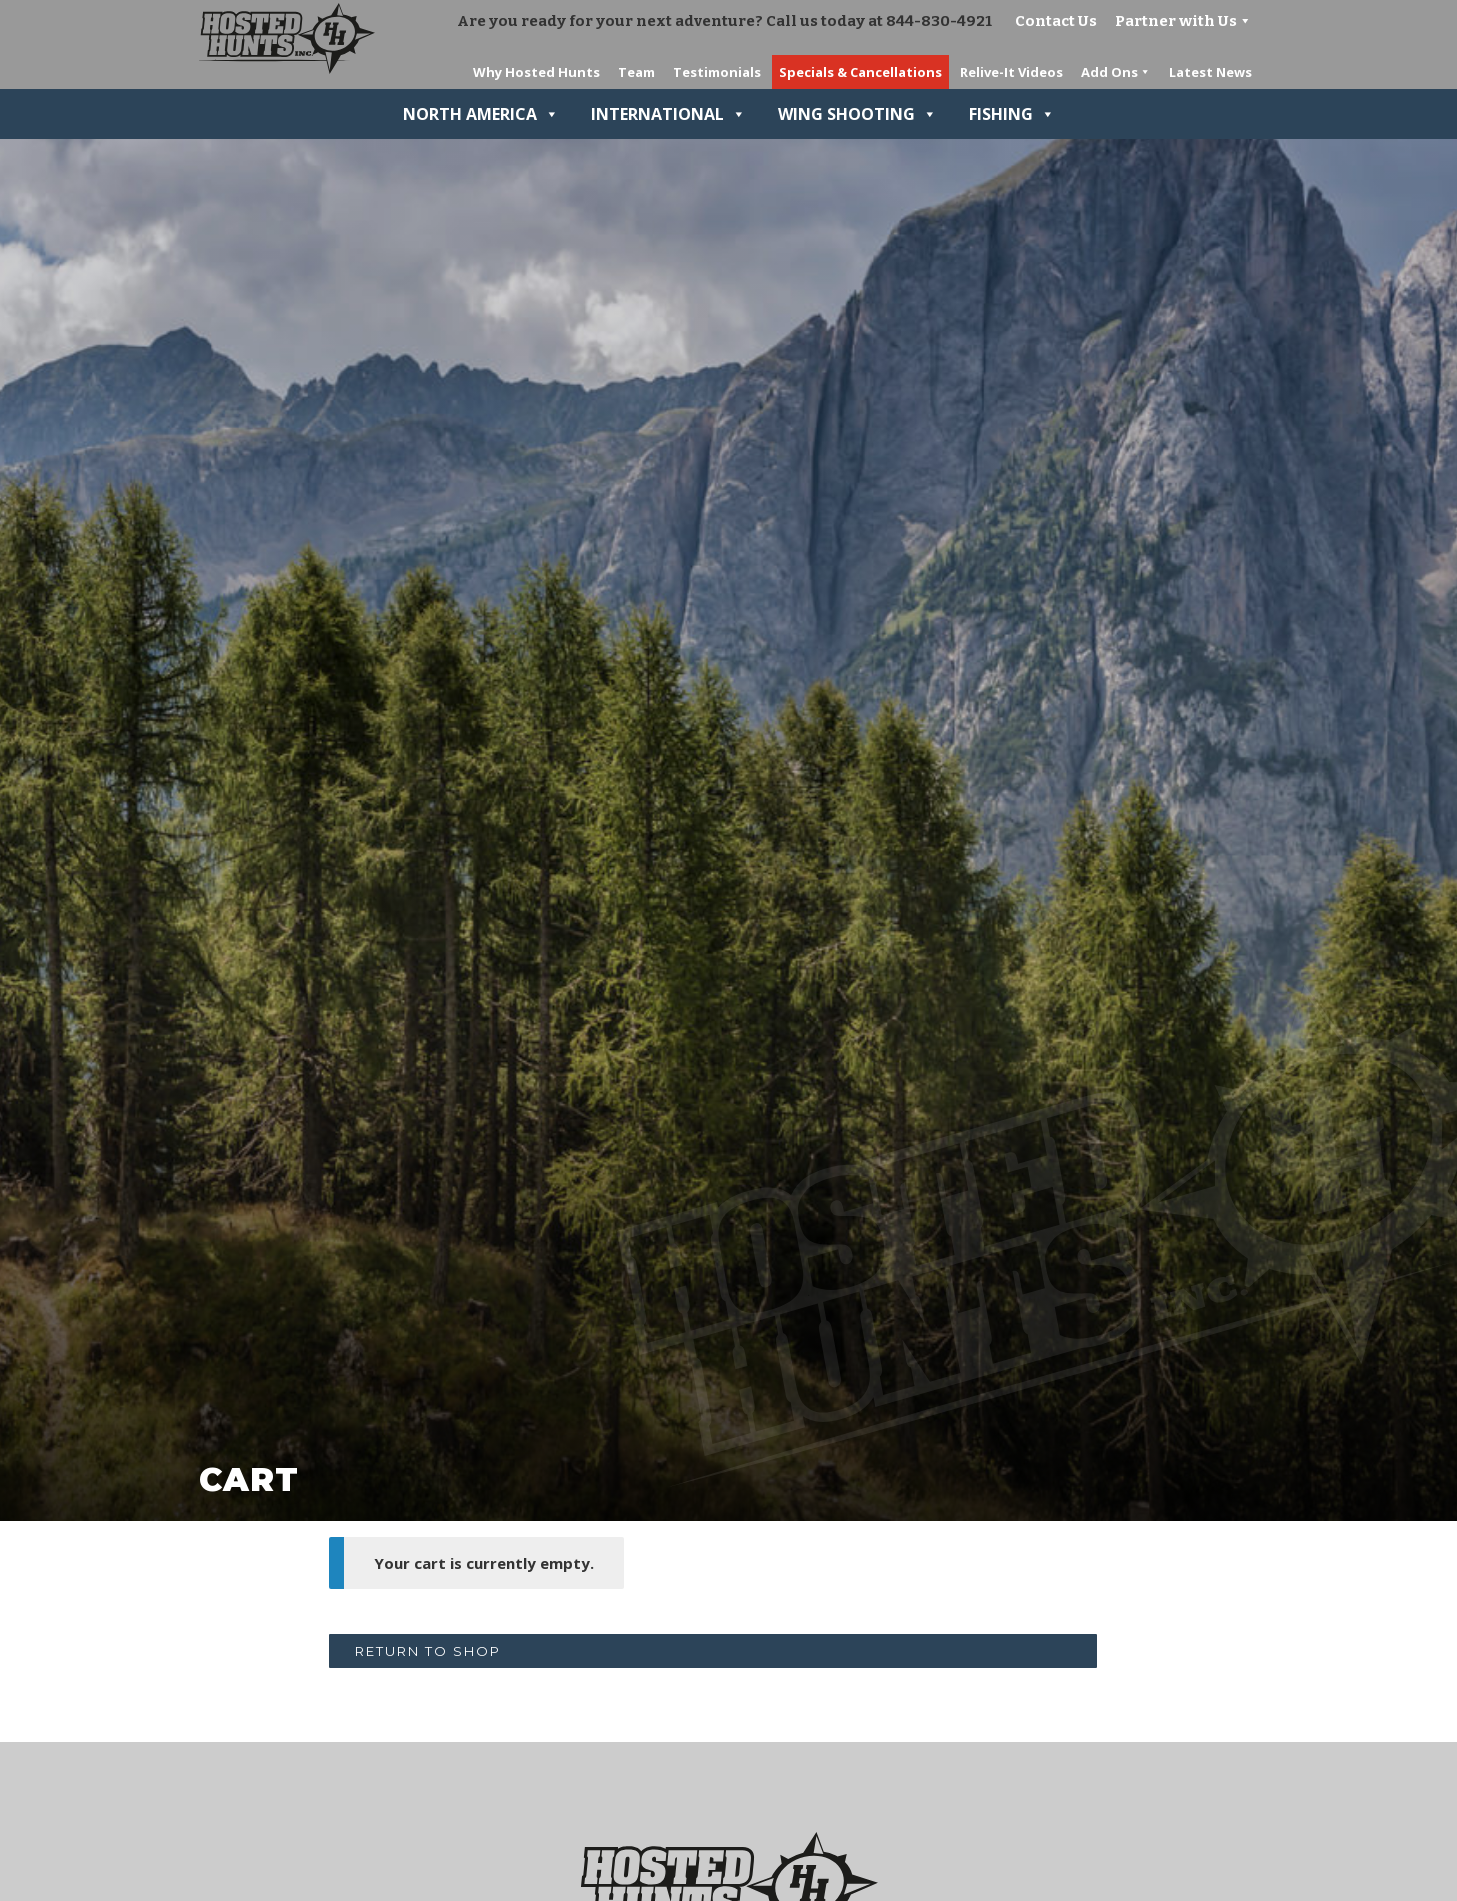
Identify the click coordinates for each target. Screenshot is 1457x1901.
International (668, 114)
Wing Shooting (857, 114)
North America (481, 114)
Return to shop (428, 1651)
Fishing (1012, 114)
